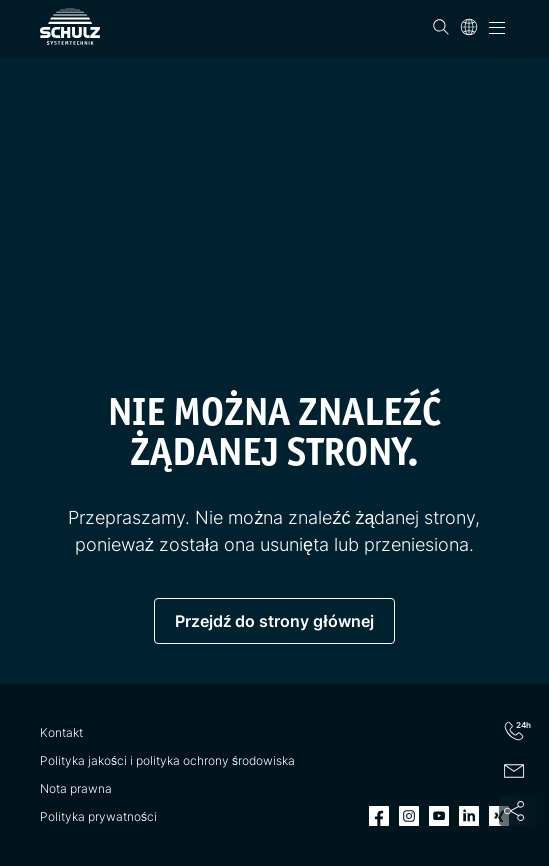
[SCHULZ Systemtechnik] (70, 26)
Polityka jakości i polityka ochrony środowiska (167, 760)
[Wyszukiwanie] (441, 27)
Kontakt (61, 732)
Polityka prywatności (98, 816)
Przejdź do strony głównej (274, 621)
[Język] (469, 27)
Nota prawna (76, 788)
